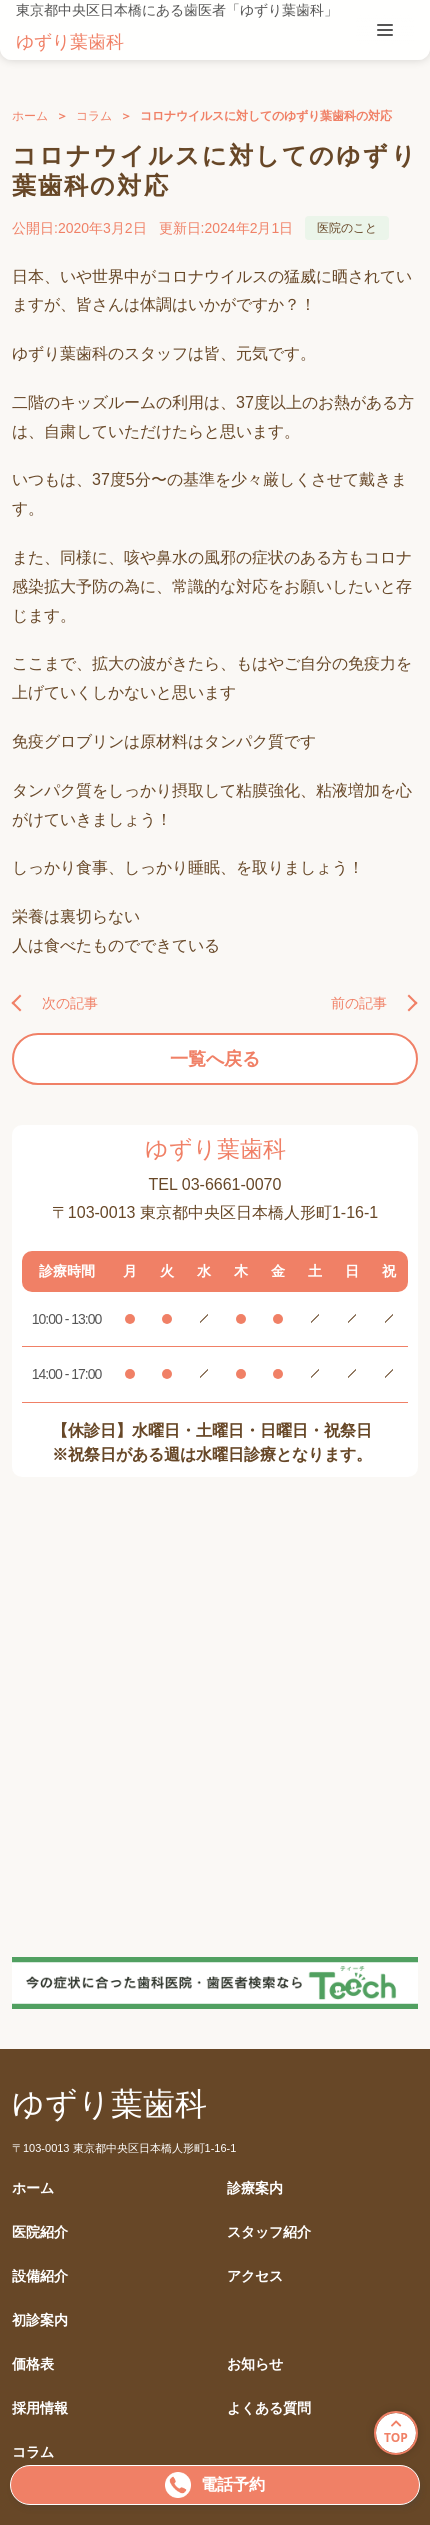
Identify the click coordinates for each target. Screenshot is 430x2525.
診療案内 (255, 2188)
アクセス (255, 2276)
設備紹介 (40, 2276)
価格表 (33, 2364)
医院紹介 (40, 2232)
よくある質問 (269, 2408)
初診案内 (40, 2320)
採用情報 (40, 2408)
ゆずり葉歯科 (70, 42)
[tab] (385, 30)
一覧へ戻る (215, 1059)
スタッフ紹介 (269, 2232)
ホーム (30, 116)
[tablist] (385, 30)
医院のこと (347, 228)
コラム (94, 116)
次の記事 (70, 1003)
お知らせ (255, 2364)
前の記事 (359, 1003)
